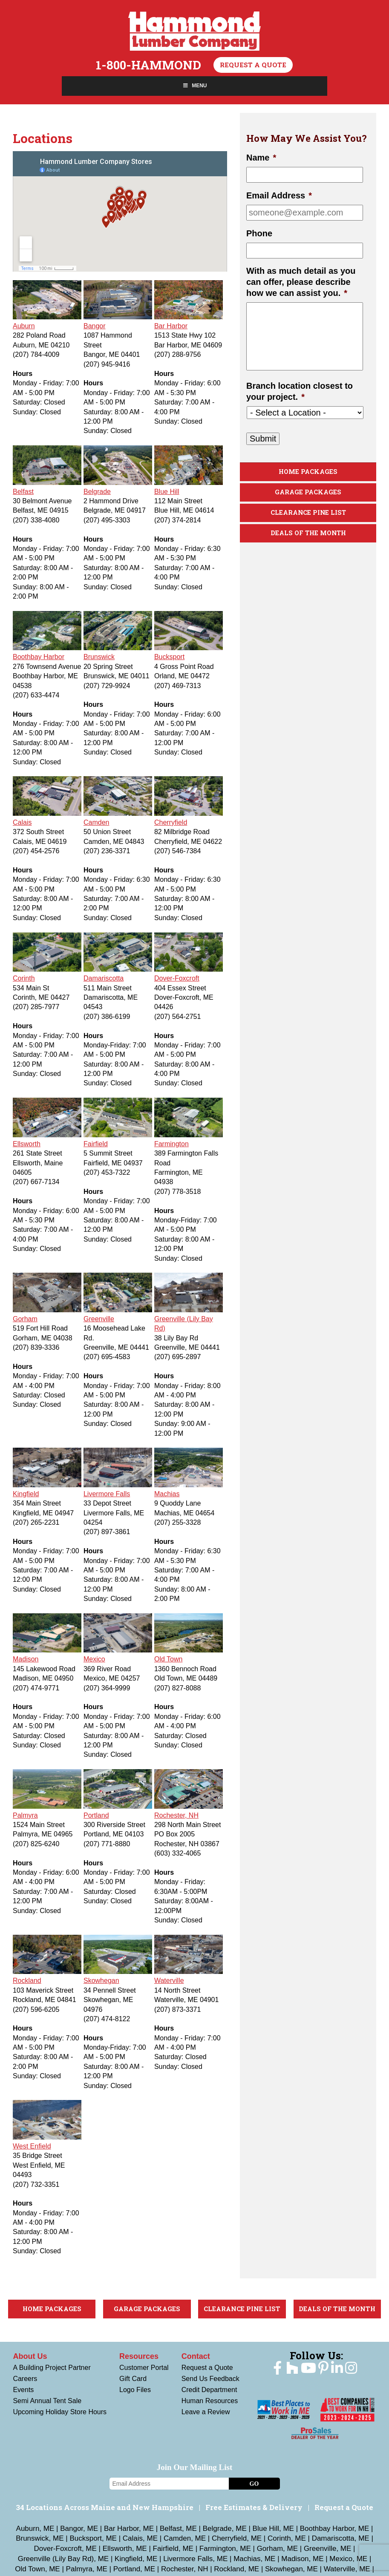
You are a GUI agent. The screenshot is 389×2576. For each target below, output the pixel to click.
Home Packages (308, 472)
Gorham (25, 1318)
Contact (196, 2356)
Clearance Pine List (308, 513)
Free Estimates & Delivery (254, 2507)
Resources (138, 2356)
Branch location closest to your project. (299, 391)
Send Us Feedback (210, 2378)
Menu (194, 86)
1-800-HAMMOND (148, 65)
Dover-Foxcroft (176, 978)
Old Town (168, 1659)
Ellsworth (26, 1143)
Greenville (99, 1318)
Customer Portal (144, 2367)
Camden (96, 822)
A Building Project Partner (51, 2367)
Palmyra (25, 1815)
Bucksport (169, 656)
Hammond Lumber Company (194, 31)
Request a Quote (253, 64)
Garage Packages (308, 492)
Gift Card (133, 2378)
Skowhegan (101, 1980)
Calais (22, 822)
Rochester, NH (176, 1815)
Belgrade (97, 491)
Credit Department (209, 2389)
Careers (25, 2378)
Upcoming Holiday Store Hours (60, 2411)
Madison (25, 1659)
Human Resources (210, 2400)
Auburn (24, 326)
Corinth (24, 978)
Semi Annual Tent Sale (47, 2400)
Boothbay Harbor (38, 656)
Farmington (171, 1143)
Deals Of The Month (308, 534)
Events (23, 2389)
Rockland (27, 1980)
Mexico (94, 1659)
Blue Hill (166, 491)
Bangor (95, 326)
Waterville (169, 1980)
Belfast (23, 491)
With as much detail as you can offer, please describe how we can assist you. (301, 282)
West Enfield (32, 2146)
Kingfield (26, 1493)
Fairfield (96, 1143)
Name (261, 157)
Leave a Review (206, 2411)
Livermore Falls (107, 1493)
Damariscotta (104, 978)
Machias (167, 1493)
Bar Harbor (170, 326)
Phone (259, 233)
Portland (96, 1815)
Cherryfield (170, 822)
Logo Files (135, 2389)
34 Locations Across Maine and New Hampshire (104, 2507)
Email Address (279, 195)
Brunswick (99, 656)
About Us (30, 2356)
